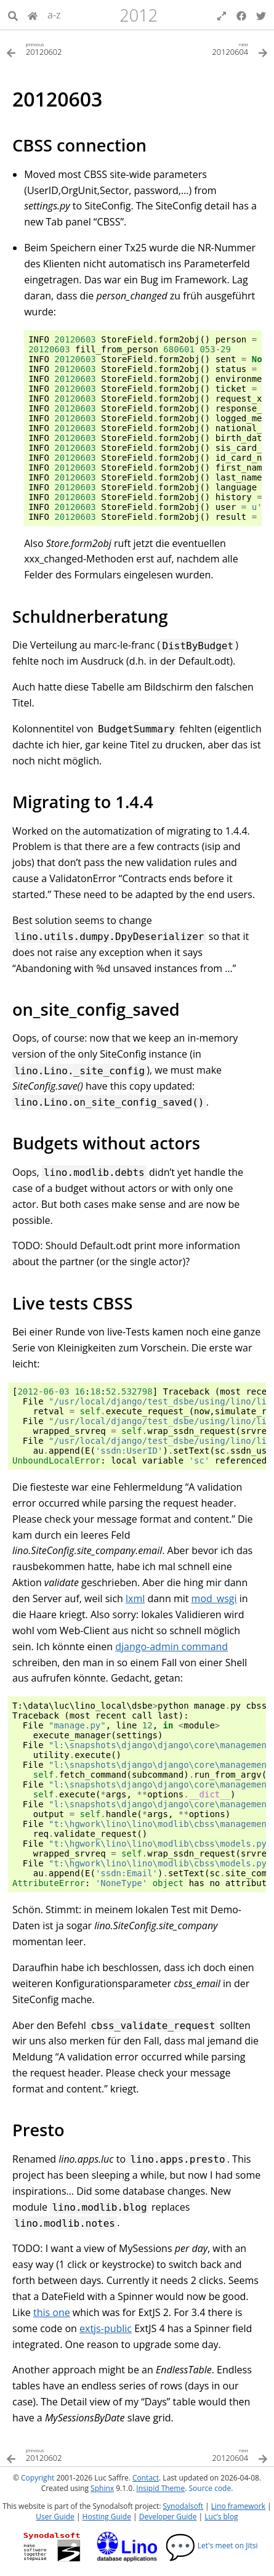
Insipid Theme (160, 2488)
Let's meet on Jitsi (211, 2545)
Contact (145, 2478)
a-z (54, 15)
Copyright (37, 2478)
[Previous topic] (71, 48)
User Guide (55, 2516)
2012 (138, 15)
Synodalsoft (183, 2506)
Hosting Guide (107, 2516)
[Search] (13, 14)
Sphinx (102, 2488)
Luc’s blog (221, 2516)
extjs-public (105, 2328)
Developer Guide (168, 2516)
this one (51, 2312)
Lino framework (238, 2506)
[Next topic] (202, 48)
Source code (209, 2488)
